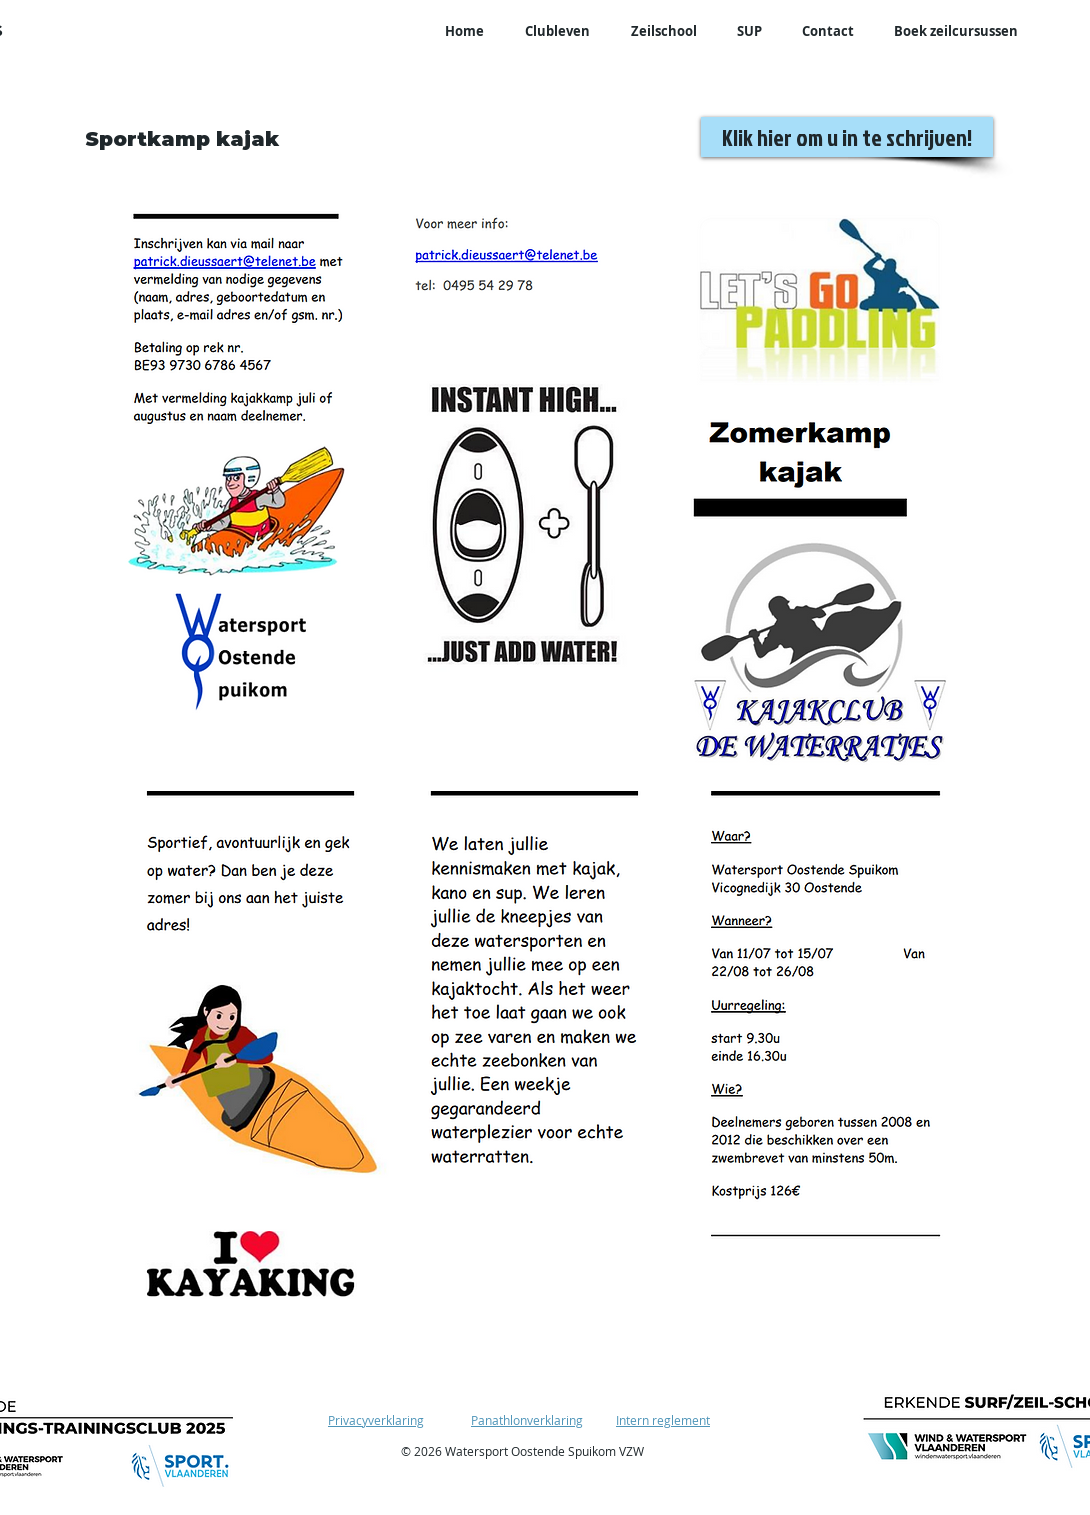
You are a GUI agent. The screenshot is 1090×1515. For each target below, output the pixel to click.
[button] (557, 31)
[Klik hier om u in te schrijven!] (847, 137)
